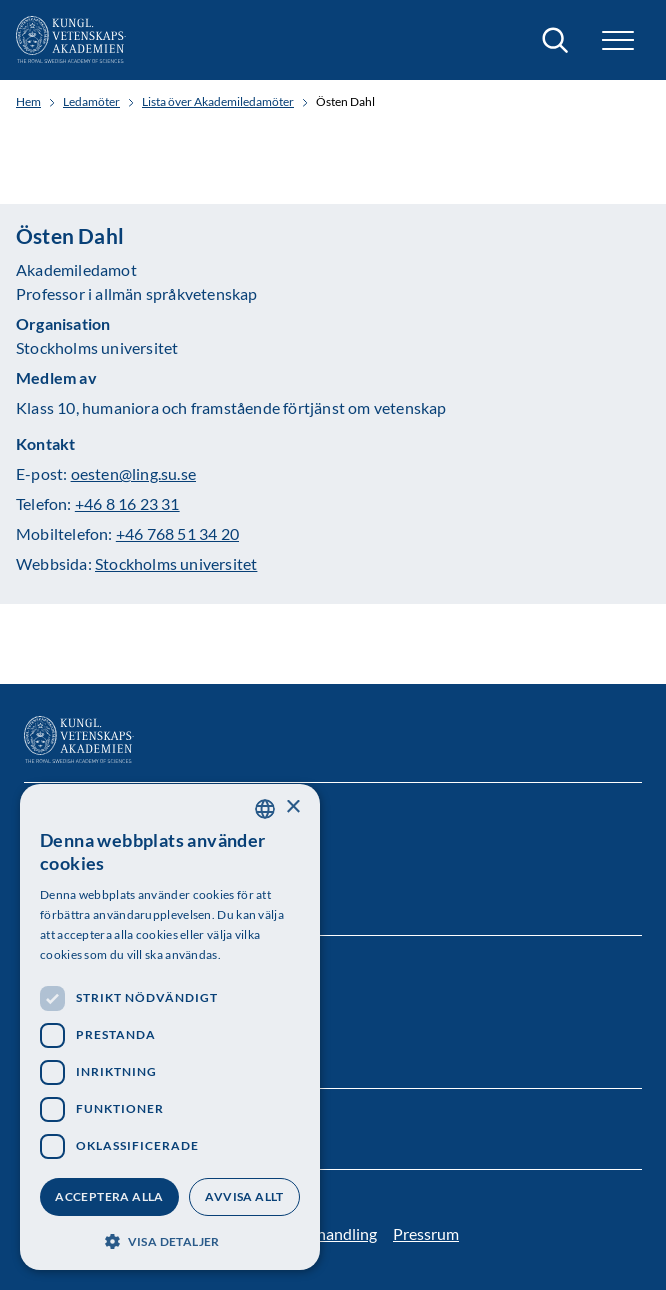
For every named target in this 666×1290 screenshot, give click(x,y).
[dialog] (170, 1027)
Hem (28, 102)
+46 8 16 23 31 (127, 503)
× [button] (292, 807)
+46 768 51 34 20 (177, 533)
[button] (618, 40)
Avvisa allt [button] (244, 1196)
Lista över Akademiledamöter (218, 102)
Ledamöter (91, 102)
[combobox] (265, 809)
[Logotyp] (71, 40)
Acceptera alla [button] (109, 1196)
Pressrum (426, 1233)
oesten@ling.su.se (133, 473)
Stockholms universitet (176, 563)
